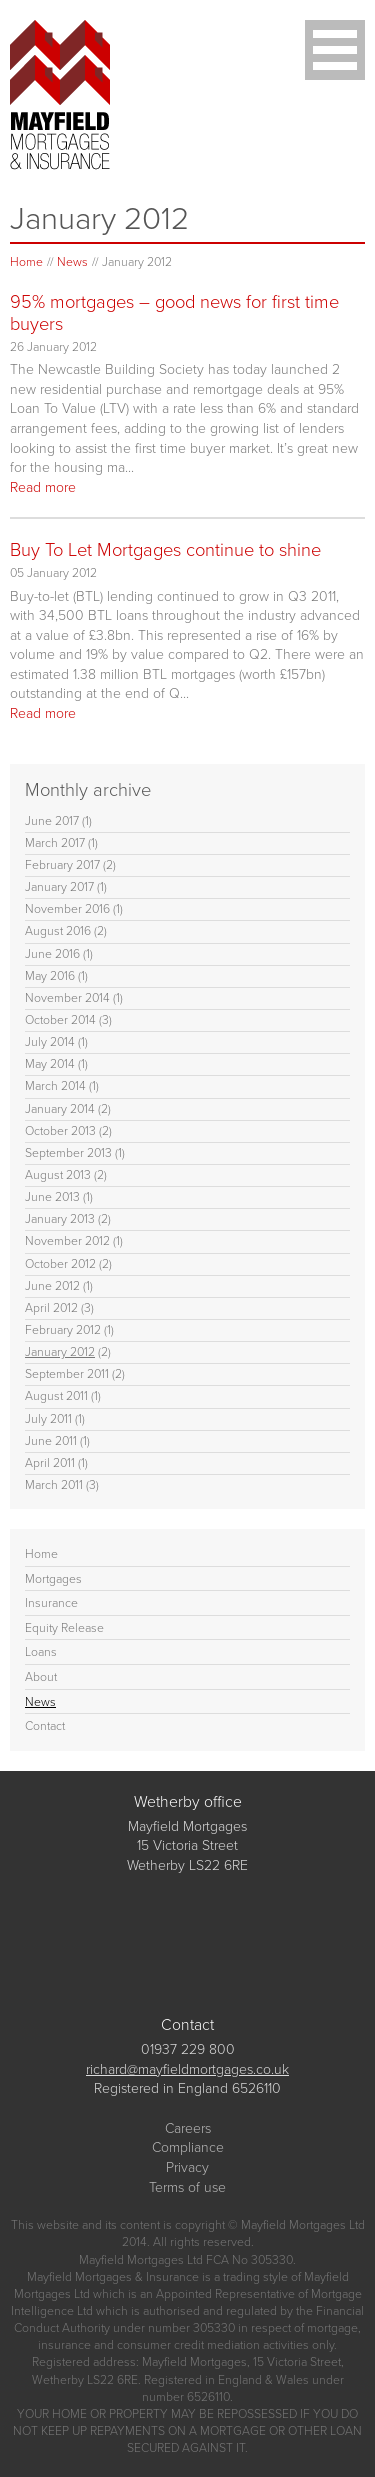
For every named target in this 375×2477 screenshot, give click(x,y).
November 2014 (67, 998)
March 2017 (55, 843)
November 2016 (67, 909)
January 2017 (59, 887)
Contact (45, 1726)
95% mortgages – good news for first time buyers (174, 312)
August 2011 (56, 1396)
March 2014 (55, 1086)
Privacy (187, 2167)
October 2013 (60, 1131)
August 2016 (58, 931)
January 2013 (60, 1219)
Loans (41, 1652)
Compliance (188, 2147)
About (41, 1677)
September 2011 (67, 1374)
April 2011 (50, 1463)
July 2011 (48, 1419)
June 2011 (51, 1441)
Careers (188, 2128)
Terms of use (187, 2187)
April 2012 (51, 1308)
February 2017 (62, 865)
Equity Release (64, 1628)
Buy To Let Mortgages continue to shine (165, 549)
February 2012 (63, 1330)
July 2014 (50, 1042)
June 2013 (52, 1197)
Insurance (51, 1603)
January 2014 (60, 1109)
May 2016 (50, 976)
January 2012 (60, 1352)
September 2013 (68, 1153)
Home (26, 262)
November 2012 (67, 1241)
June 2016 (52, 954)
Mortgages (53, 1579)
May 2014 (50, 1064)
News (72, 262)
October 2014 (60, 1020)
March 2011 (54, 1485)
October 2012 (60, 1264)
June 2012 (52, 1286)
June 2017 (52, 821)
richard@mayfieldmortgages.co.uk (187, 2069)
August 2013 (58, 1175)
